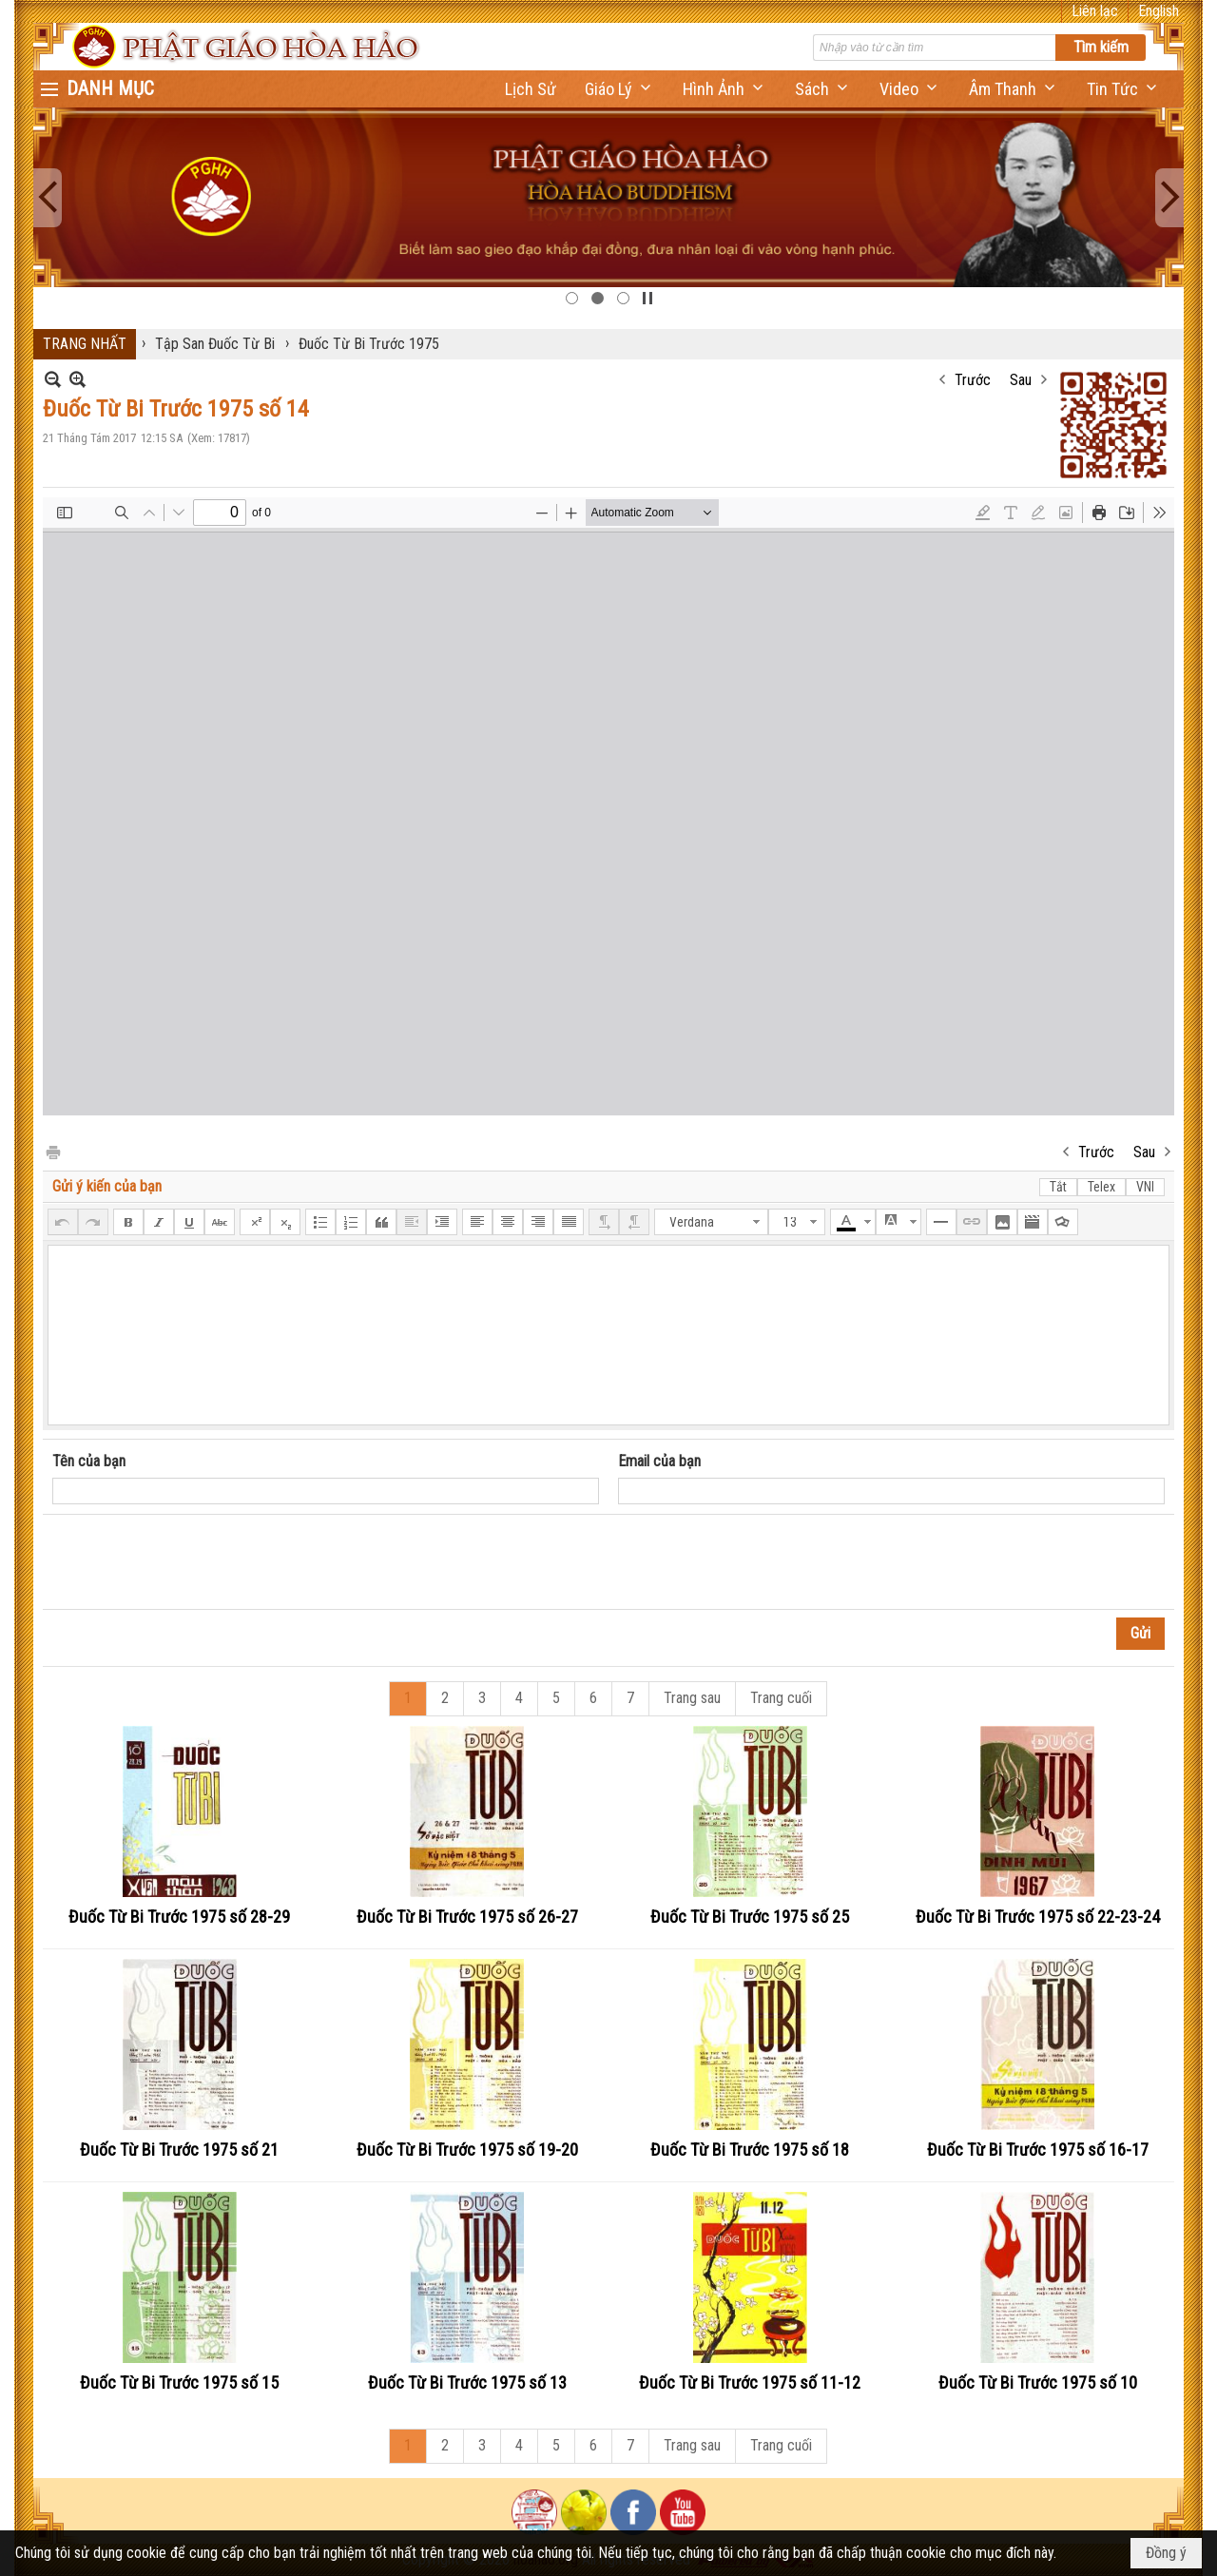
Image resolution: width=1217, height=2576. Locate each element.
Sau (1021, 380)
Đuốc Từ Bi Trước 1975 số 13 (467, 2382)
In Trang (52, 1151)
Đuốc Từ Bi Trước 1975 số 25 (749, 1917)
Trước (973, 380)
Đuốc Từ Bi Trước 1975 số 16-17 (1038, 2150)
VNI (1145, 1186)
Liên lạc (1095, 11)
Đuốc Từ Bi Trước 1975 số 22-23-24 (1038, 1917)
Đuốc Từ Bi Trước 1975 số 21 (179, 2150)
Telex (1101, 1186)
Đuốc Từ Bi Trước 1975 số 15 (179, 2382)
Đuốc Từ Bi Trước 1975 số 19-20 (467, 2150)
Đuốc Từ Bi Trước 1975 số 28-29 (179, 1917)
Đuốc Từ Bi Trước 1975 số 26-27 (467, 1917)
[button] (619, 88)
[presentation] (196, 1562)
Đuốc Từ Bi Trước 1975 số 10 (1037, 2382)
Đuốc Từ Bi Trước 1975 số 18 (749, 2150)
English (1158, 11)
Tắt (1058, 1186)
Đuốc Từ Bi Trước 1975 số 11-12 (749, 2382)
